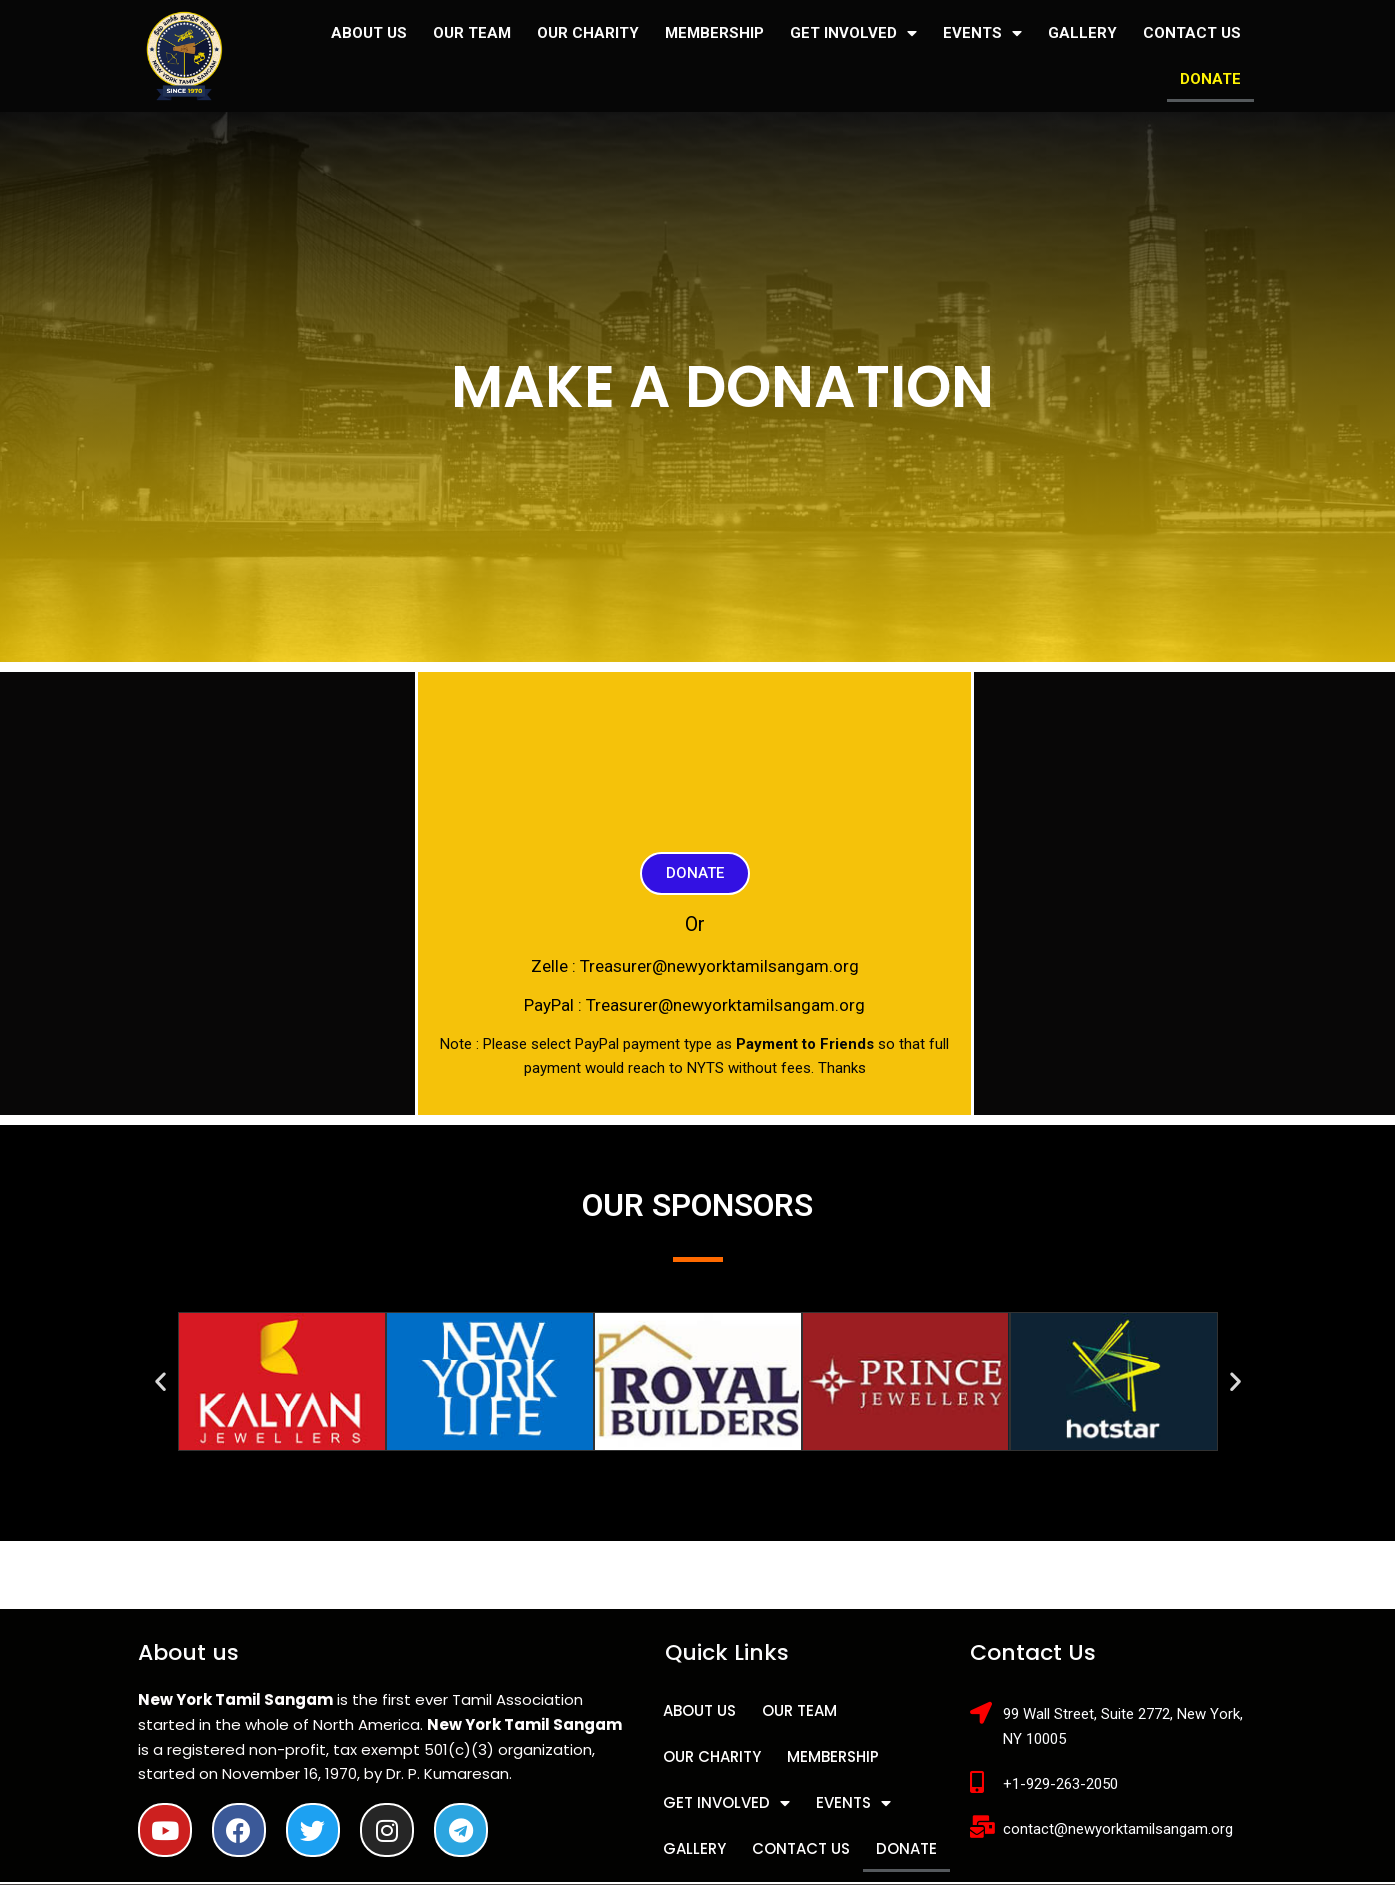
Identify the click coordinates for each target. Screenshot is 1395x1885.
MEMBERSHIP (714, 33)
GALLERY (1082, 33)
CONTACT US (1192, 33)
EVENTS (982, 33)
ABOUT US (369, 33)
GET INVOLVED (853, 33)
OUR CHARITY (588, 33)
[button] (695, 873)
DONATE (1210, 79)
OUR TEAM (472, 33)
